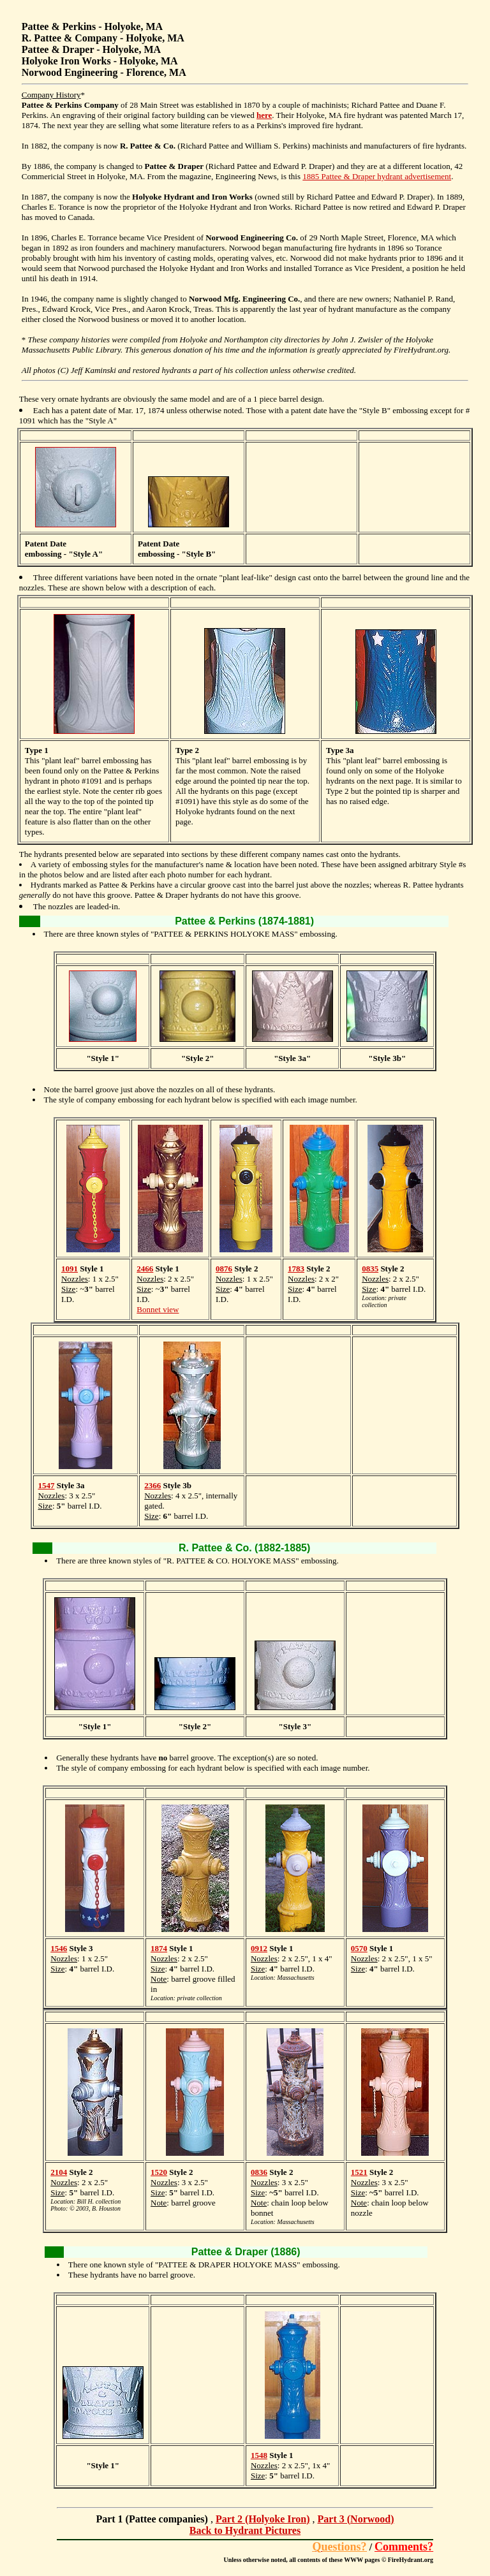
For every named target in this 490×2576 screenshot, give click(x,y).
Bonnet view (158, 1309)
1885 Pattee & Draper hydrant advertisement (376, 176)
